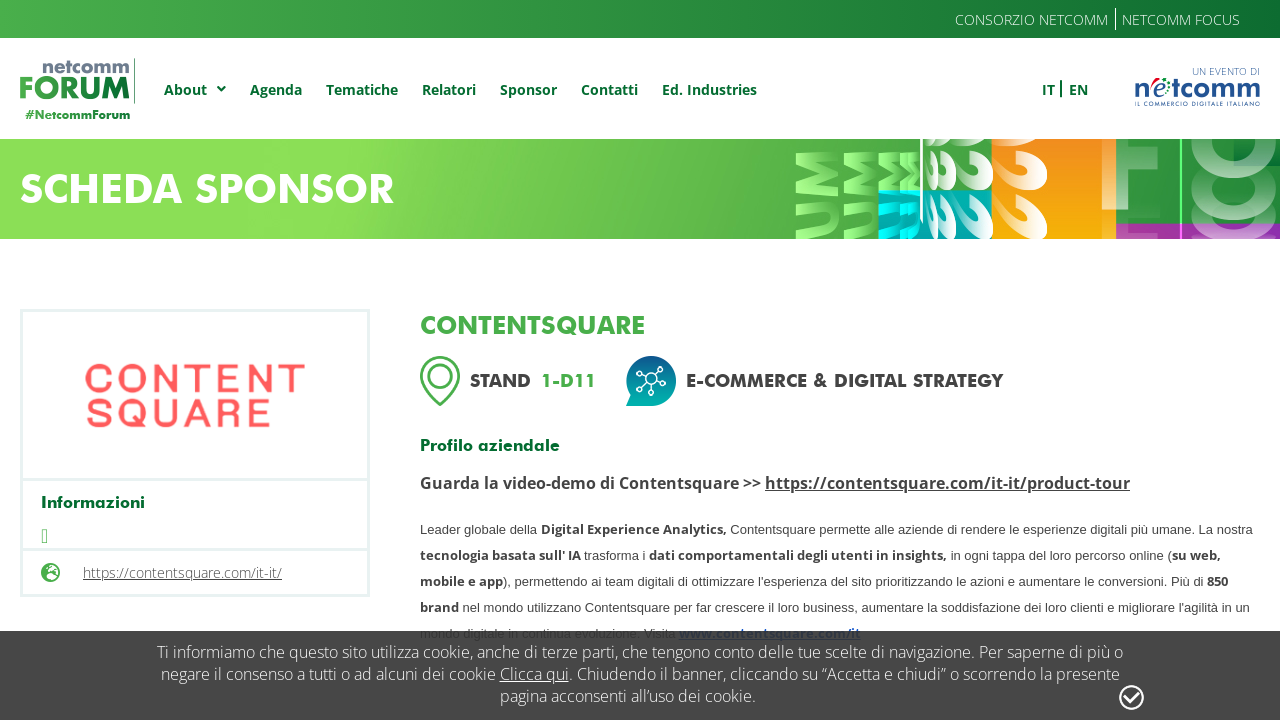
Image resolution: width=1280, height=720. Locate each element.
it (1048, 89)
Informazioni (93, 502)
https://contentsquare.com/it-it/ (182, 572)
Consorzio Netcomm (1031, 19)
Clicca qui (534, 674)
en (1078, 89)
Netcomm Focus (1181, 19)
